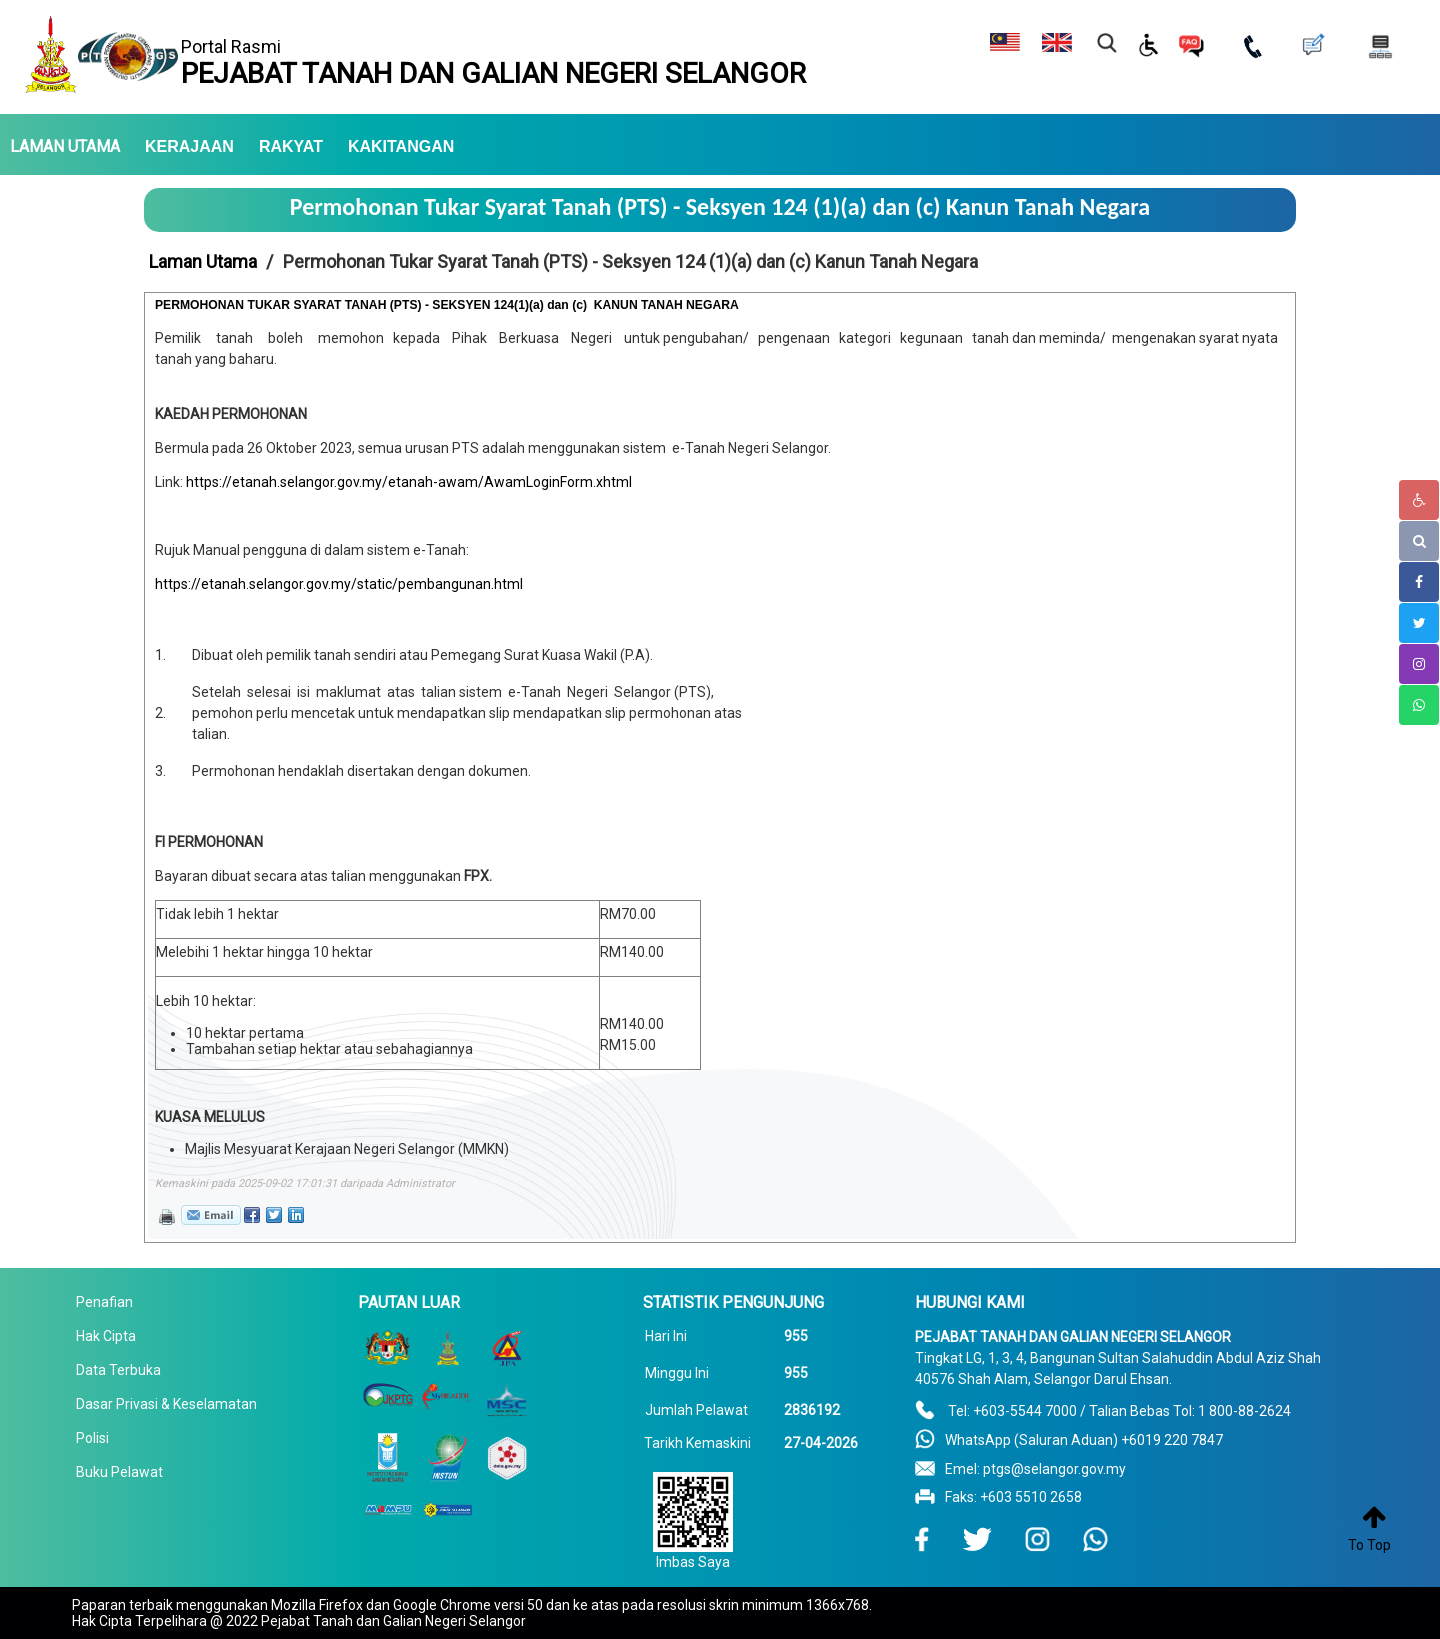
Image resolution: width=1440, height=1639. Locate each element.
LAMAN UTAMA (65, 147)
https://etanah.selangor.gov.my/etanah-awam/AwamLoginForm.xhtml (409, 482)
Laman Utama (203, 261)
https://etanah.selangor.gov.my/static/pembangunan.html (339, 584)
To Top (1369, 1545)
